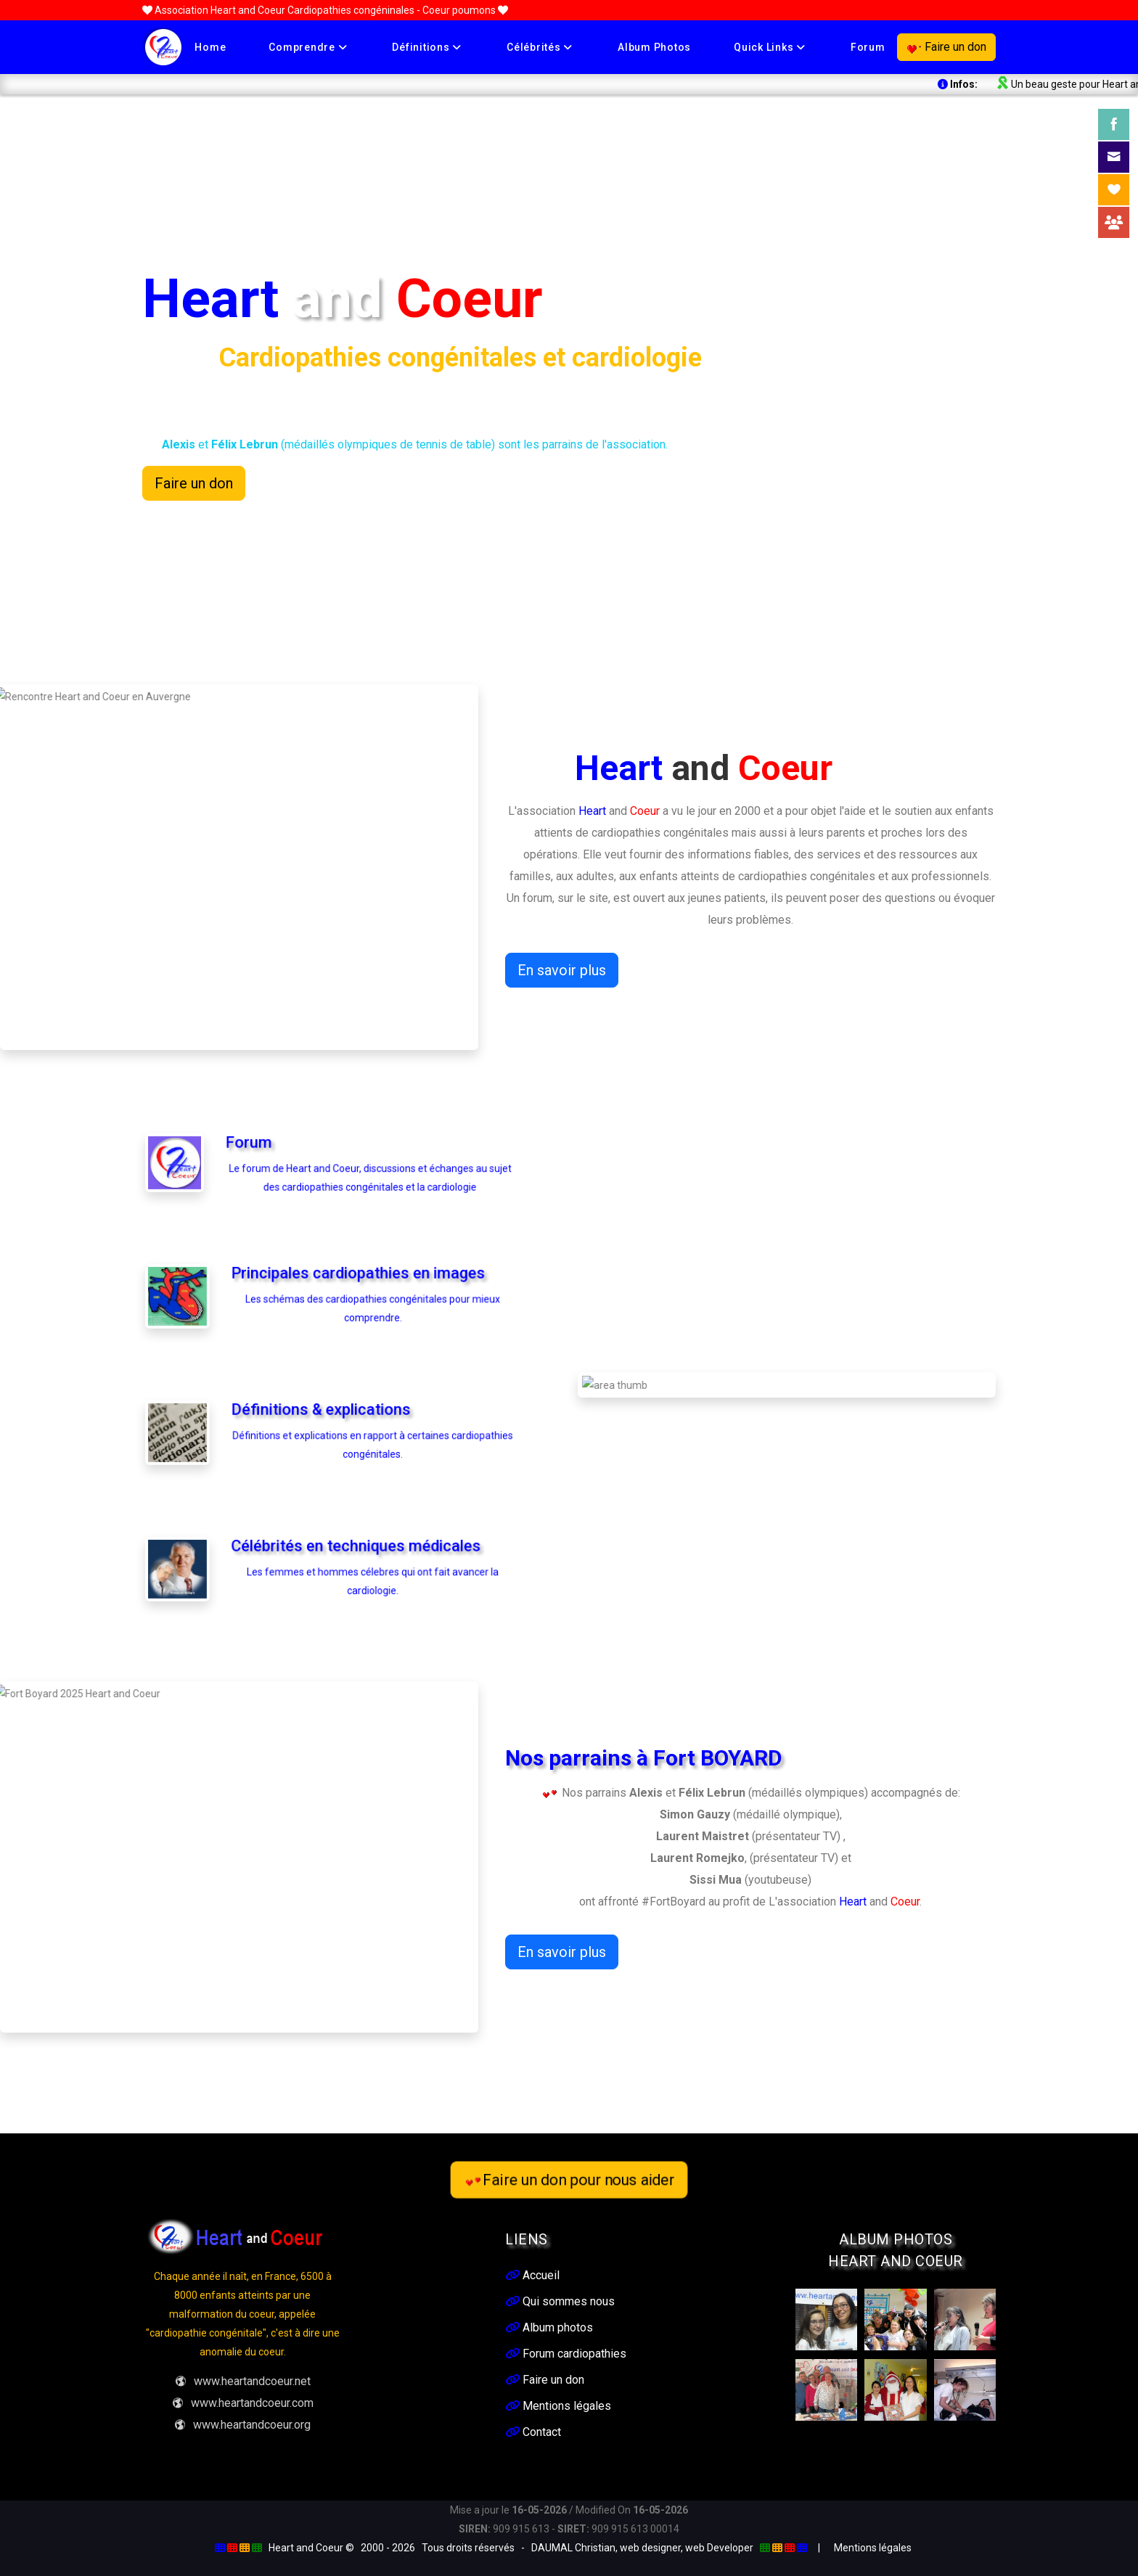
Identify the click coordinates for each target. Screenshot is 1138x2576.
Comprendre (308, 47)
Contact (533, 2432)
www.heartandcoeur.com (243, 2403)
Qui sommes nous (560, 2301)
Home (210, 47)
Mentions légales (558, 2406)
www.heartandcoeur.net (243, 2381)
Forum (868, 47)
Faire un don (946, 47)
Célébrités (540, 47)
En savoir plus (561, 970)
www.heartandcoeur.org (242, 2425)
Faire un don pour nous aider (569, 2179)
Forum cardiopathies (565, 2353)
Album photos (654, 47)
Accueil (532, 2275)
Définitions (427, 47)
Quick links (770, 47)
